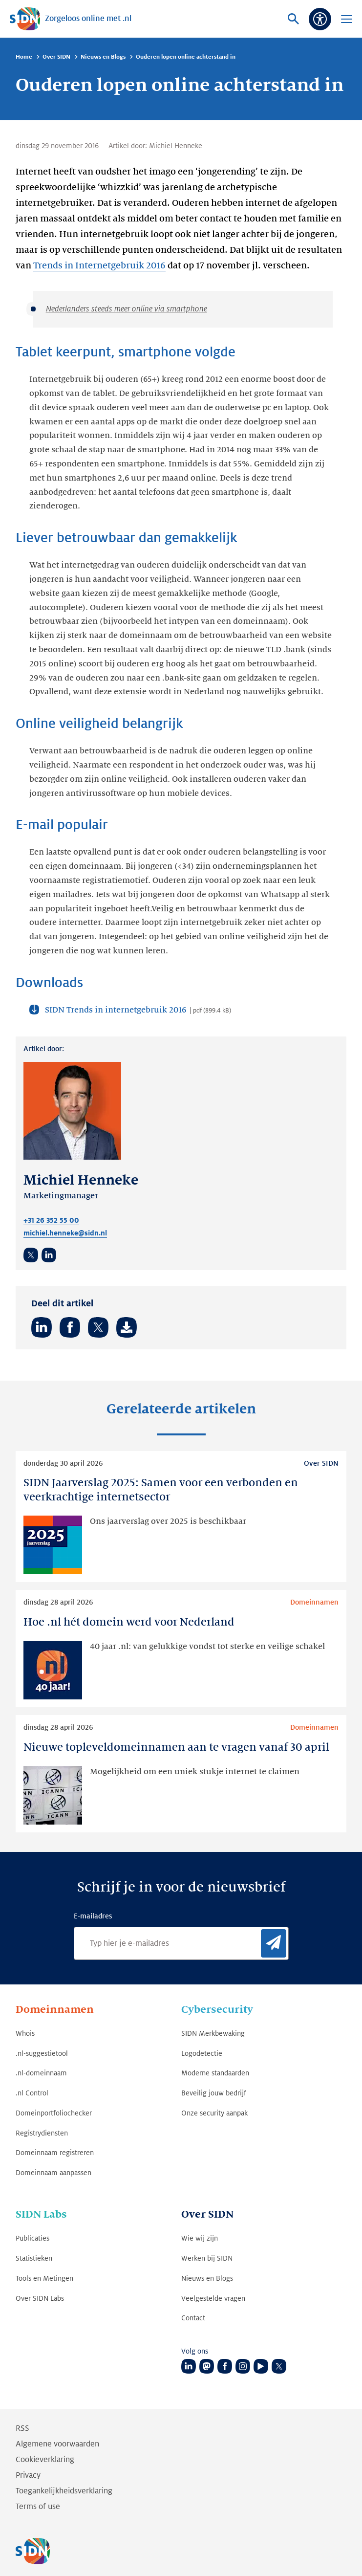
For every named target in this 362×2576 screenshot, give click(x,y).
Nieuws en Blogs (103, 57)
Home (24, 57)
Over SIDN (56, 57)
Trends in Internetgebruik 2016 (99, 265)
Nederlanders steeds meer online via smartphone (126, 309)
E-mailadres (93, 1916)
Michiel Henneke (175, 146)
